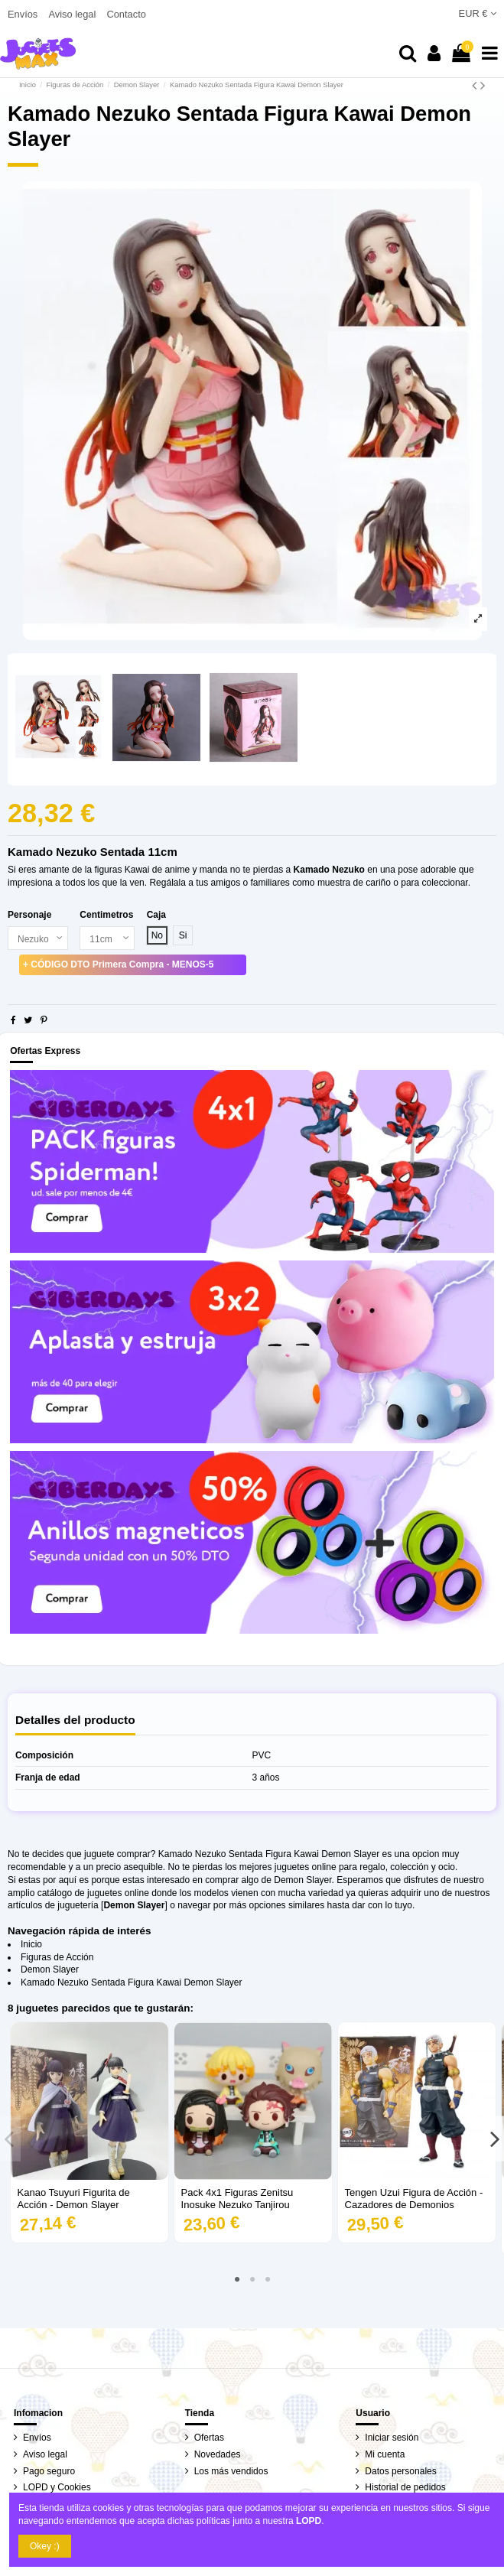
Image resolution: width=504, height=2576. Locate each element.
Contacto (125, 14)
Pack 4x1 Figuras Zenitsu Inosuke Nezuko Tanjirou (237, 2199)
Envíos (24, 14)
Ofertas (209, 2437)
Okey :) (45, 2546)
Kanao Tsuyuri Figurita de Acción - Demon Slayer (74, 2199)
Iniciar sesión (391, 2437)
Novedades (217, 2454)
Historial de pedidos (405, 2487)
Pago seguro (49, 2471)
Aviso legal (73, 14)
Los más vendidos (231, 2471)
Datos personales (400, 2471)
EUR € (477, 13)
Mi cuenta (385, 2454)
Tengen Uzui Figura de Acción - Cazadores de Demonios (414, 2199)
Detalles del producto (75, 1720)
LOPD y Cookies (57, 2487)
